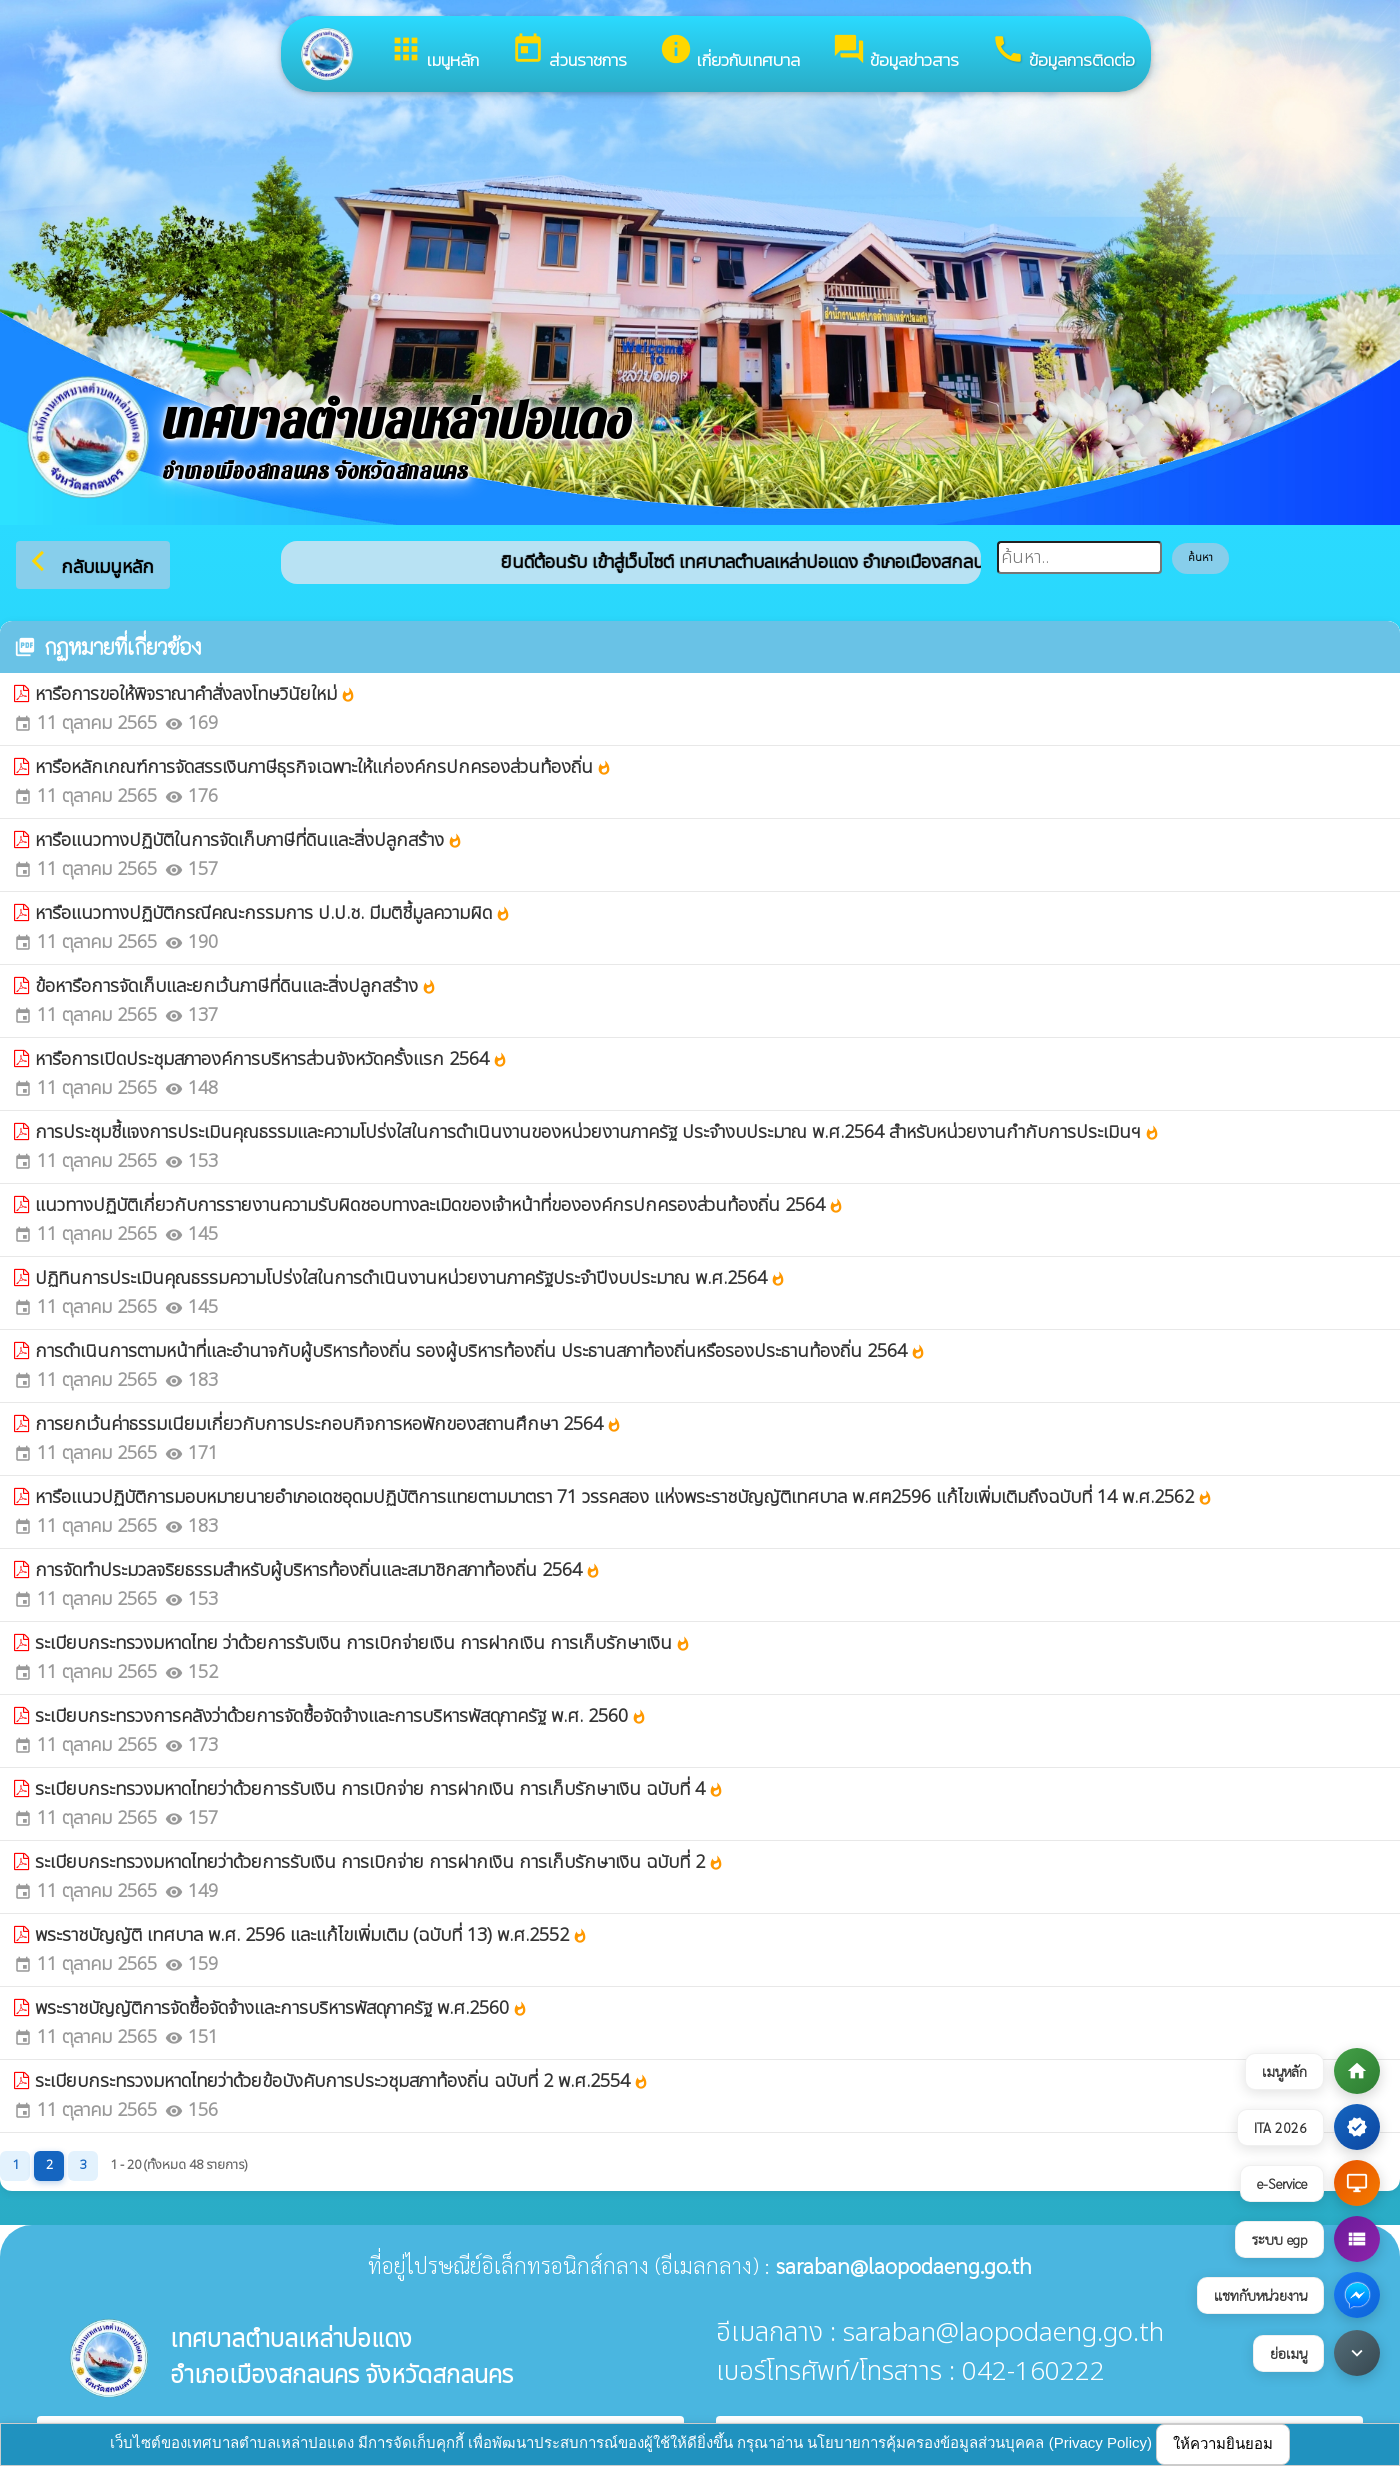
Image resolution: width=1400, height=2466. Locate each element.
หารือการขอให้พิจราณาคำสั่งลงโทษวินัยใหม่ (195, 694)
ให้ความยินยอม (1223, 2443)
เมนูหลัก (434, 52)
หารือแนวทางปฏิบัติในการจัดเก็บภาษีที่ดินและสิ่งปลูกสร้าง (249, 840)
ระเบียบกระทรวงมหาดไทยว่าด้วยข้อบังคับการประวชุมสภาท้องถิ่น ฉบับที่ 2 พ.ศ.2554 (342, 2081)
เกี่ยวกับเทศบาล (729, 52)
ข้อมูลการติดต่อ (1063, 52)
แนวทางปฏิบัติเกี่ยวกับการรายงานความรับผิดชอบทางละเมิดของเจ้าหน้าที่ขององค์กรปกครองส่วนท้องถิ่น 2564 (439, 1205)
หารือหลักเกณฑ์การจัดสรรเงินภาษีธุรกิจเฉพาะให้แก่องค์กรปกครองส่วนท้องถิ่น (323, 767)
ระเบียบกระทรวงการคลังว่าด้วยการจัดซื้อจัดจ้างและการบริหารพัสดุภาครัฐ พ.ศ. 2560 (341, 1716)
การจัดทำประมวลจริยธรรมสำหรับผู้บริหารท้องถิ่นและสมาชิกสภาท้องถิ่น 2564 (318, 1570)
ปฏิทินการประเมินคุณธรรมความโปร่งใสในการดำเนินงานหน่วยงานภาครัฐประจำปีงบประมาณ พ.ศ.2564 (410, 1278)
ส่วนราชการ (569, 52)
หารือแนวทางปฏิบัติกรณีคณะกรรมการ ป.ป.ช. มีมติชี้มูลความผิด (273, 913)
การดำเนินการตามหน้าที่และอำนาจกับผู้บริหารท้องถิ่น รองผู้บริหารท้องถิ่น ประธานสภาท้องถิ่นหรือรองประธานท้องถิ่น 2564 (480, 1351)
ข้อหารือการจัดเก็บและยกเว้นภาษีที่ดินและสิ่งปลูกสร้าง (236, 986)
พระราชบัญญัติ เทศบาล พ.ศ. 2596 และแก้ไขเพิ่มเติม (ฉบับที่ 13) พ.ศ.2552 (311, 1935)
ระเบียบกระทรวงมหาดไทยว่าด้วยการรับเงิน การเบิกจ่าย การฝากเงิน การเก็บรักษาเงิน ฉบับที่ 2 (379, 1862)
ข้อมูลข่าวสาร (895, 52)
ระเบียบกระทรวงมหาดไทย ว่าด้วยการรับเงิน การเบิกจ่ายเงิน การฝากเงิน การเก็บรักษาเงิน (363, 1643)
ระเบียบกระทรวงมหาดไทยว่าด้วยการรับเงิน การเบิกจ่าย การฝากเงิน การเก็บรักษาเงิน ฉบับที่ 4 (379, 1789)
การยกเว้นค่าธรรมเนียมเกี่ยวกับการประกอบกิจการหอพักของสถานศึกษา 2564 (328, 1424)
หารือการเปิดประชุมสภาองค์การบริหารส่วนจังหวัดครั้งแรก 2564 (271, 1059)
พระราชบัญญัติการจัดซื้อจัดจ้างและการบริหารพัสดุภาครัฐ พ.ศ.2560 (281, 2008)
